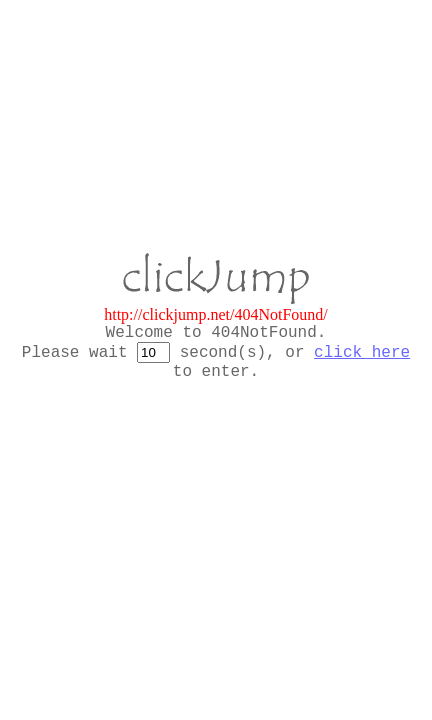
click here (362, 353)
